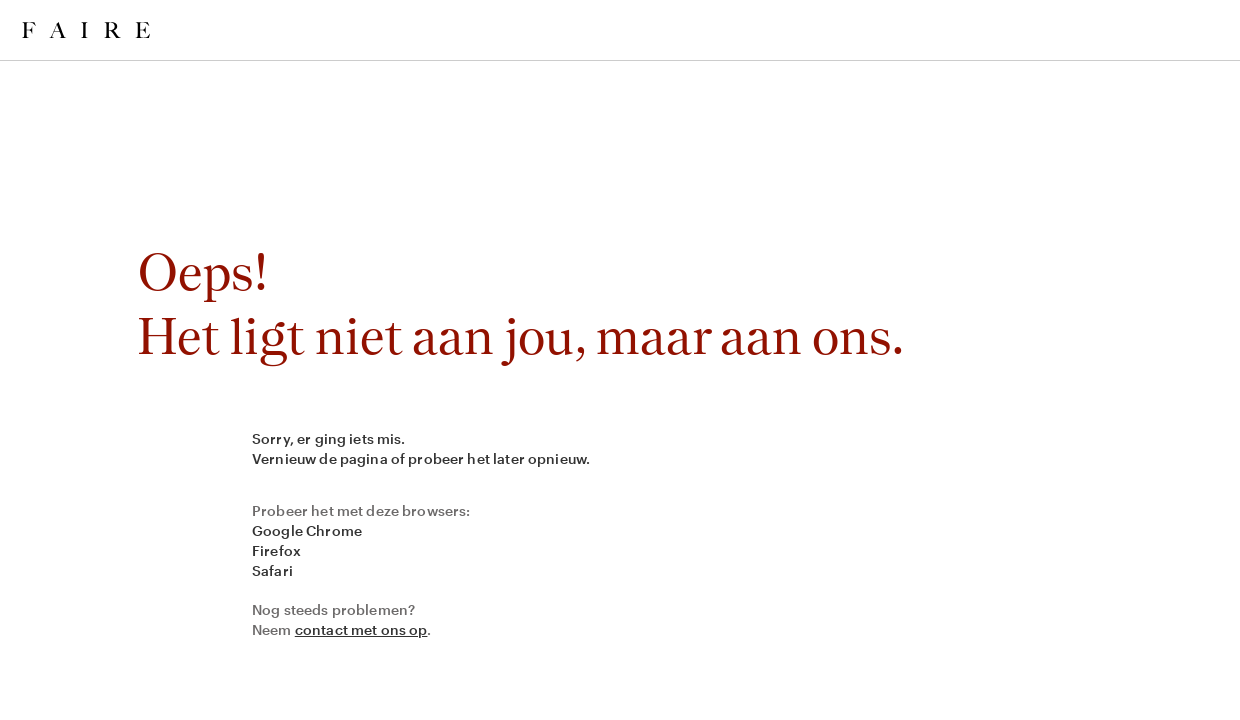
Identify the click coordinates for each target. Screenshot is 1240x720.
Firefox (276, 550)
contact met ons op (361, 629)
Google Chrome (307, 530)
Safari (272, 570)
